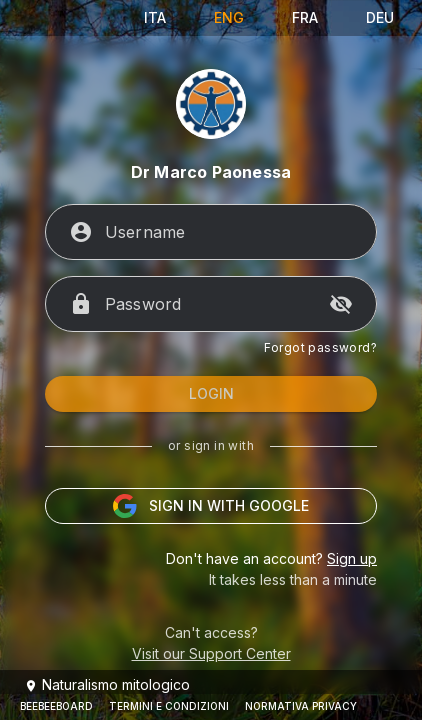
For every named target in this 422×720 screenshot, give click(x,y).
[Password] (211, 304)
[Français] (305, 18)
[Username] (229, 232)
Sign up (352, 558)
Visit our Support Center (211, 653)
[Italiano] (155, 18)
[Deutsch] (380, 18)
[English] (229, 18)
